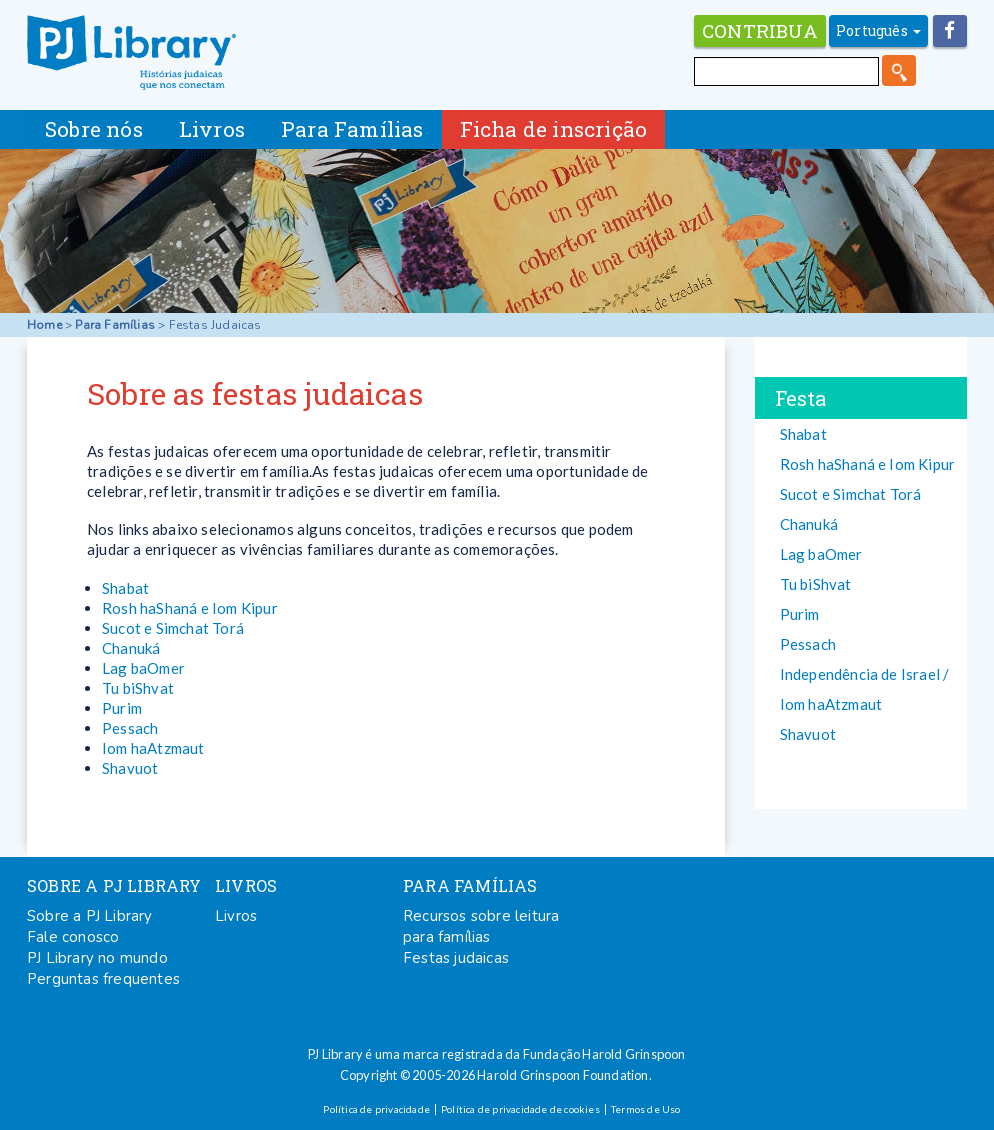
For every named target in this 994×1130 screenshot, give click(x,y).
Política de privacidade (376, 1109)
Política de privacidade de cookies (520, 1109)
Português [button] (878, 30)
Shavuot (130, 768)
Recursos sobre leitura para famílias (481, 926)
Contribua (760, 30)
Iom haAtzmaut (153, 748)
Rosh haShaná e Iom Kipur (190, 608)
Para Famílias (115, 325)
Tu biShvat (138, 688)
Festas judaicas (456, 958)
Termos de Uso (646, 1109)
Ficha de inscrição (554, 129)
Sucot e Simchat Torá (173, 628)
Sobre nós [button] (94, 129)
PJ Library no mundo (97, 958)
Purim (122, 708)
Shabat (125, 588)
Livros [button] (212, 129)
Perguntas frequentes (103, 979)
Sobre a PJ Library (90, 916)
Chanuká (131, 648)
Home (44, 325)
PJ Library (131, 52)
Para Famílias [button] (352, 129)
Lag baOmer (143, 668)
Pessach (130, 728)
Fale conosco (73, 937)
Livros (236, 916)
